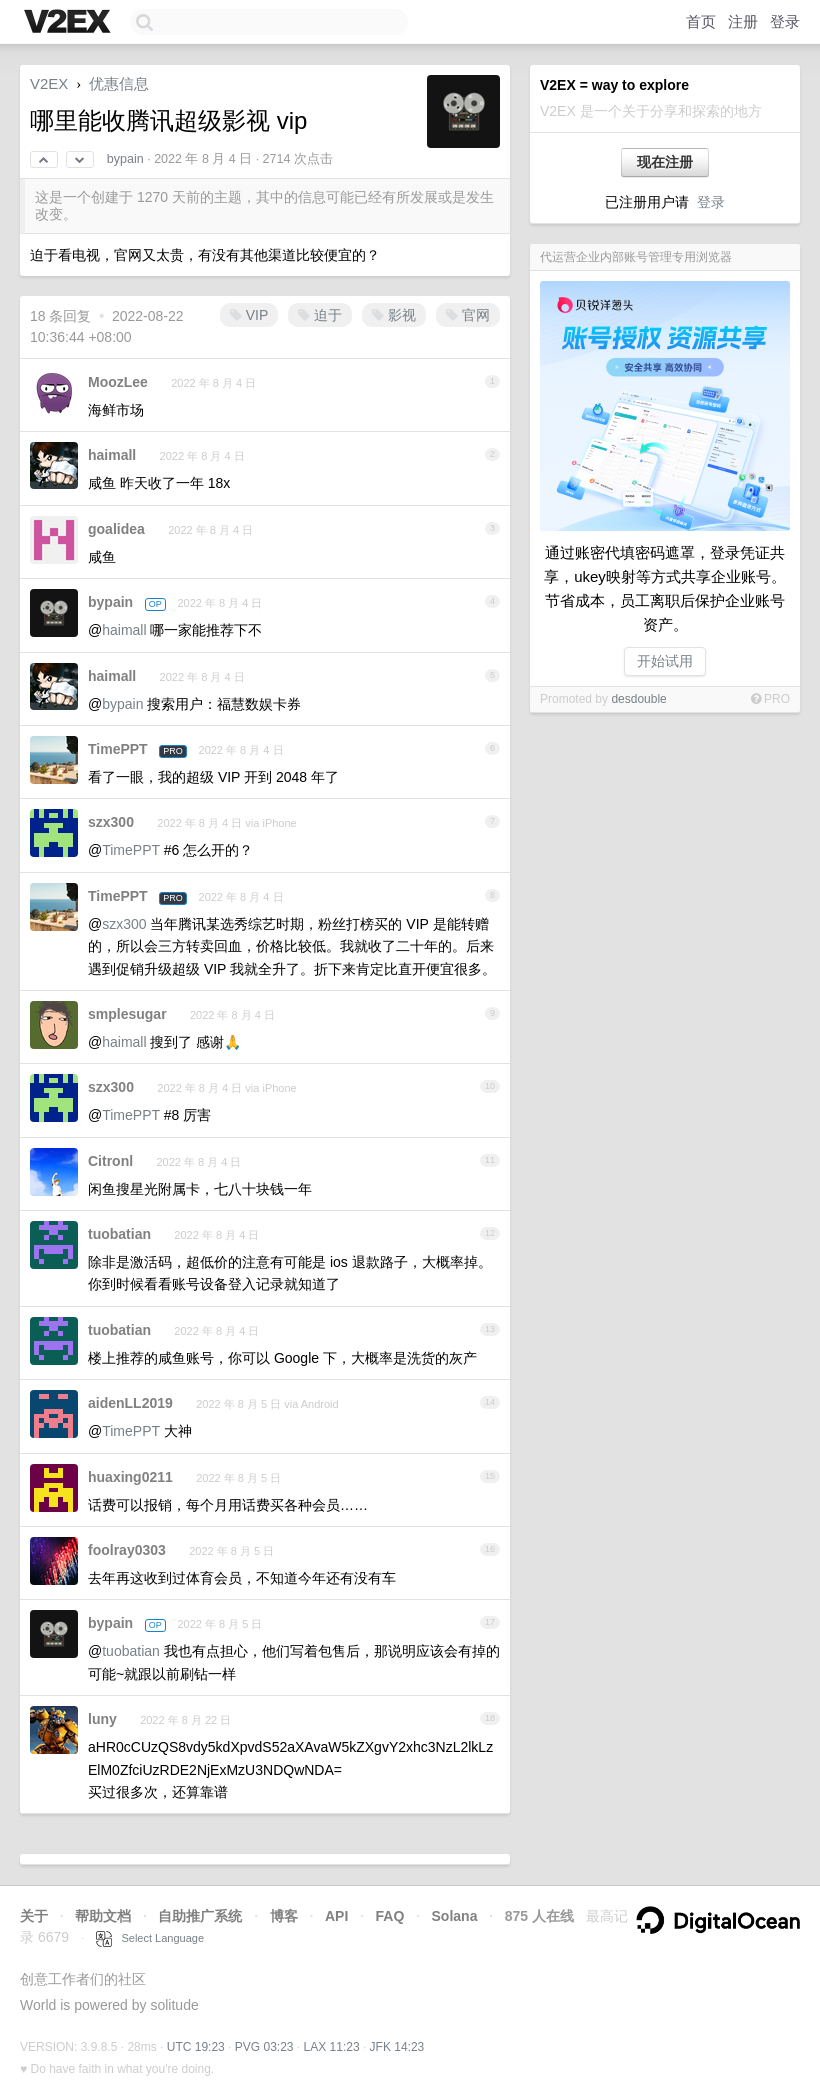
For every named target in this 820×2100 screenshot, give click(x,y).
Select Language (150, 1938)
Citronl (110, 1161)
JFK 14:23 (397, 2047)
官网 (468, 315)
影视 (394, 315)
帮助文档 (103, 1916)
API (336, 1916)
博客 (284, 1916)
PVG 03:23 (264, 2047)
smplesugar (127, 1014)
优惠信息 (119, 83)
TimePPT (118, 749)
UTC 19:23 (196, 2047)
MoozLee (118, 382)
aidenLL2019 (130, 1403)
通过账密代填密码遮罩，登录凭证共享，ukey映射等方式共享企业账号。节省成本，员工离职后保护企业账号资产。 (665, 588)
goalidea (116, 529)
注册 (743, 21)
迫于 (320, 315)
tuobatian (119, 1234)
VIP (249, 315)
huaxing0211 (130, 1477)
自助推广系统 (200, 1916)
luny (102, 1719)
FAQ (390, 1916)
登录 (785, 21)
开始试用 (665, 661)
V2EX (49, 83)
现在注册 (665, 162)
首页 (701, 21)
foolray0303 (127, 1550)
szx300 (111, 822)
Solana (455, 1916)
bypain (125, 159)
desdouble (638, 699)
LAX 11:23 (332, 2047)
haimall (112, 455)
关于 (34, 1916)
